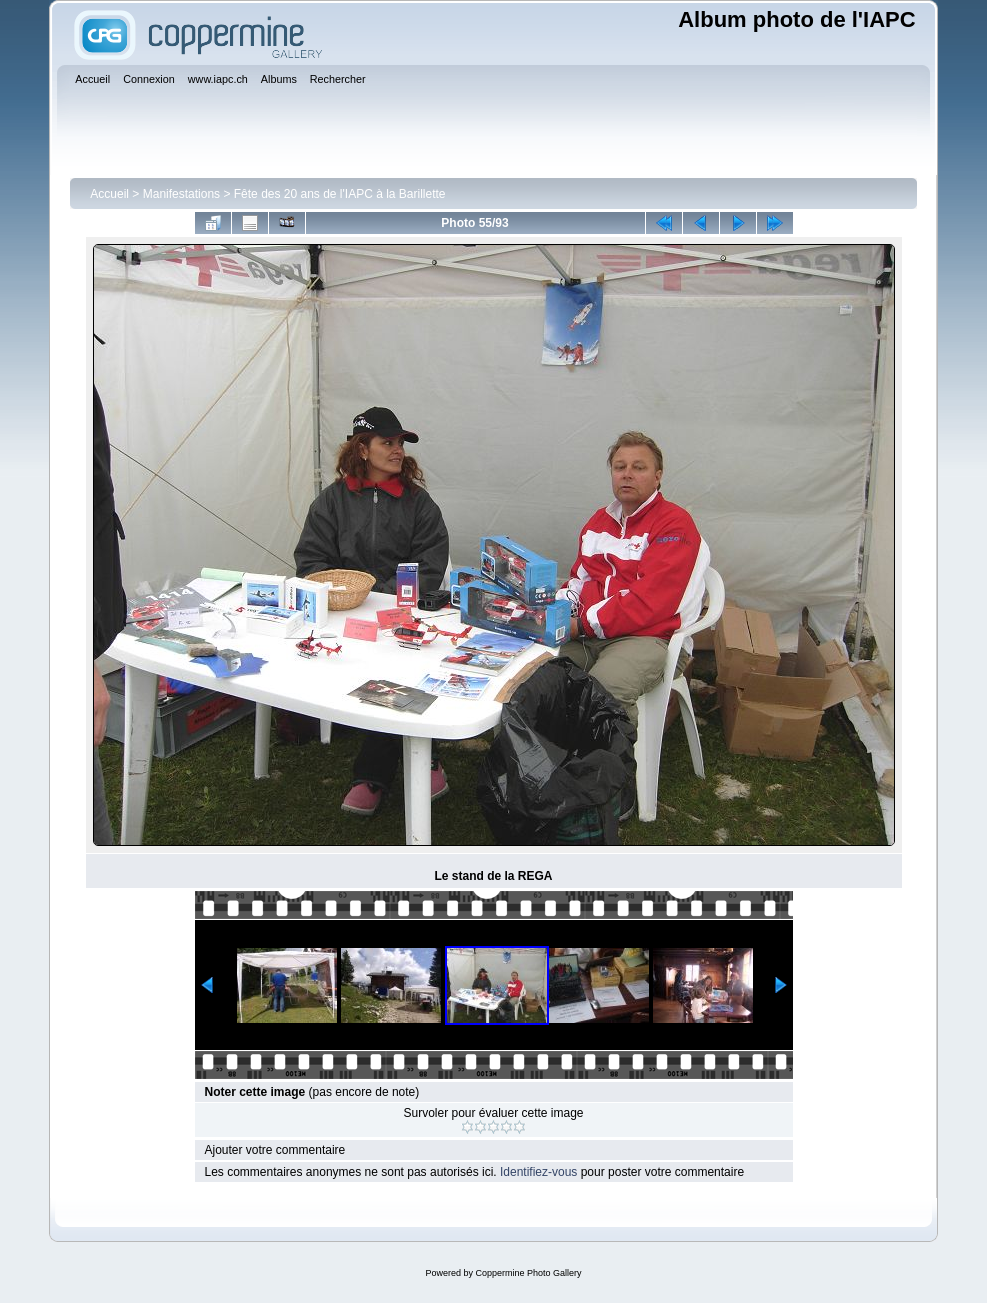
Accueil (109, 194)
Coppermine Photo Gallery (528, 1273)
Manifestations (181, 194)
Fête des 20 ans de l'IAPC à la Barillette (340, 194)
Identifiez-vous (538, 1172)
